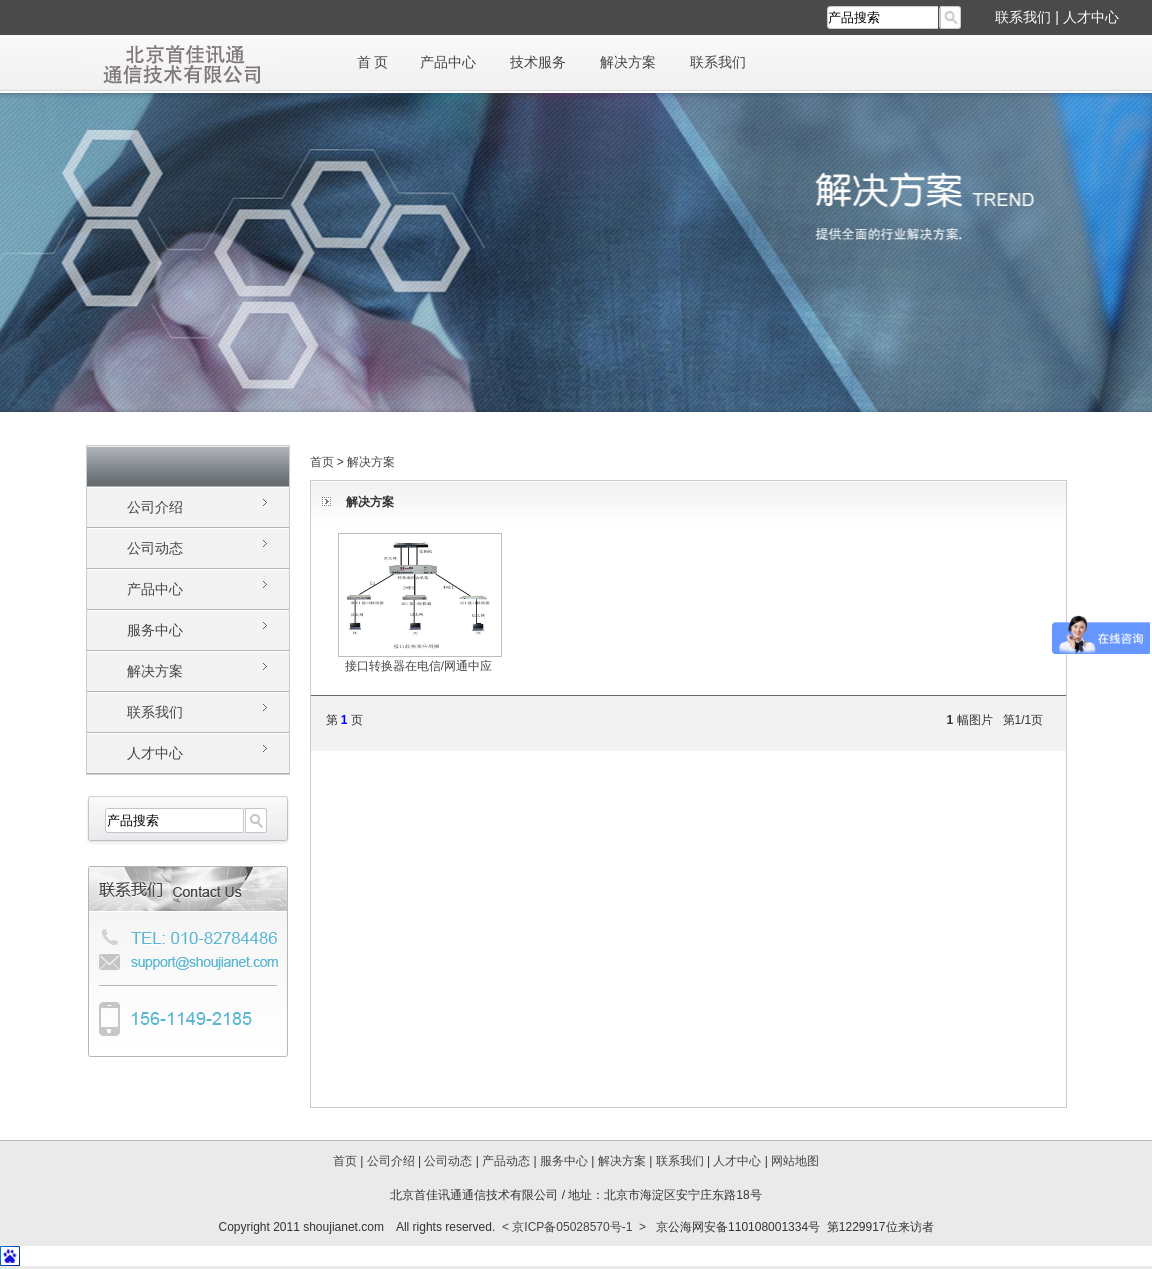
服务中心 (155, 630)
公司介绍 (155, 507)
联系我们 (1023, 17)
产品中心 (448, 62)
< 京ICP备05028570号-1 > (574, 1227)
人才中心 (1091, 17)
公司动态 (155, 548)
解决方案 (628, 62)
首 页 (373, 62)
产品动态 (506, 1161)
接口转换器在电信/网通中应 (420, 659)
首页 (322, 462)
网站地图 (795, 1161)
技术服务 (538, 62)
